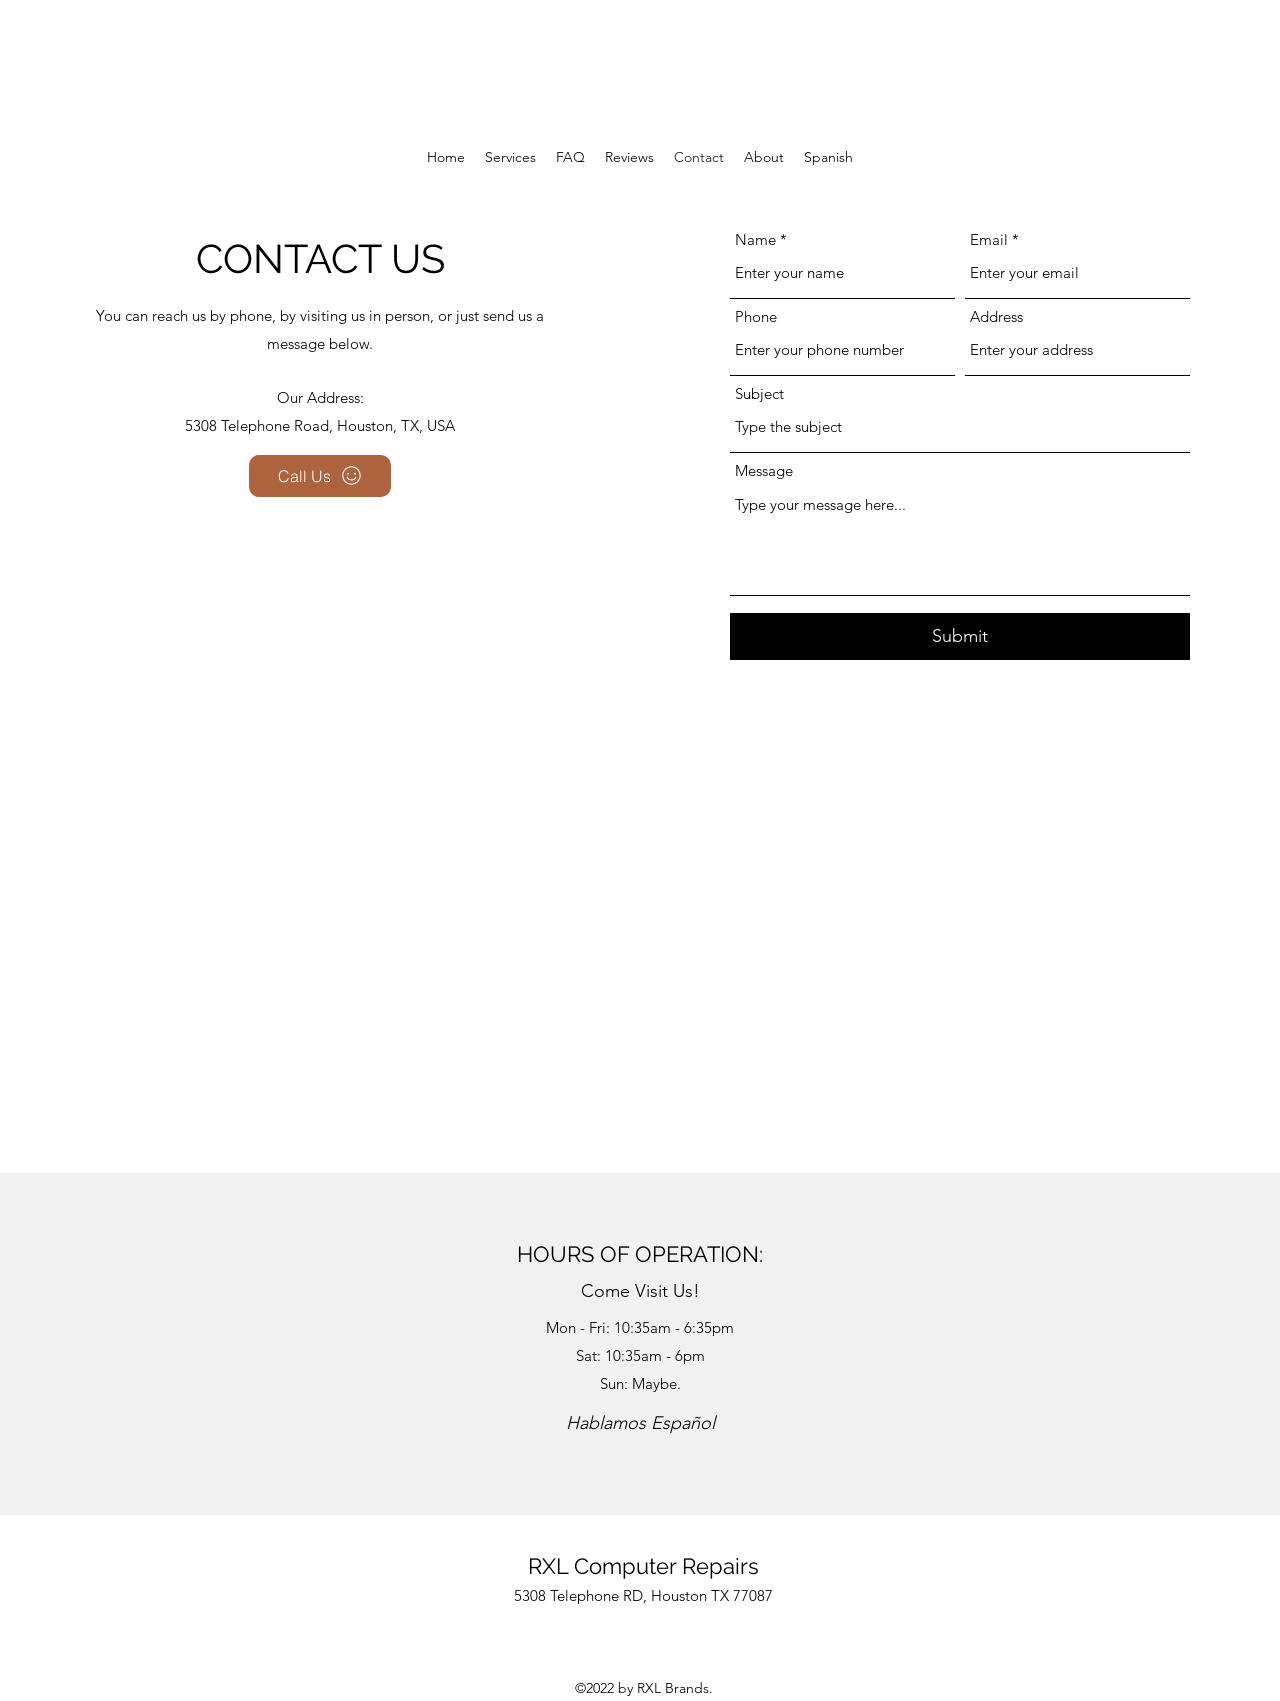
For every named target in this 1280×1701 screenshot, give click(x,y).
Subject (759, 393)
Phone (756, 316)
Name (755, 239)
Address (996, 316)
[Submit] (960, 636)
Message (764, 470)
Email (989, 239)
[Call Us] (320, 476)
